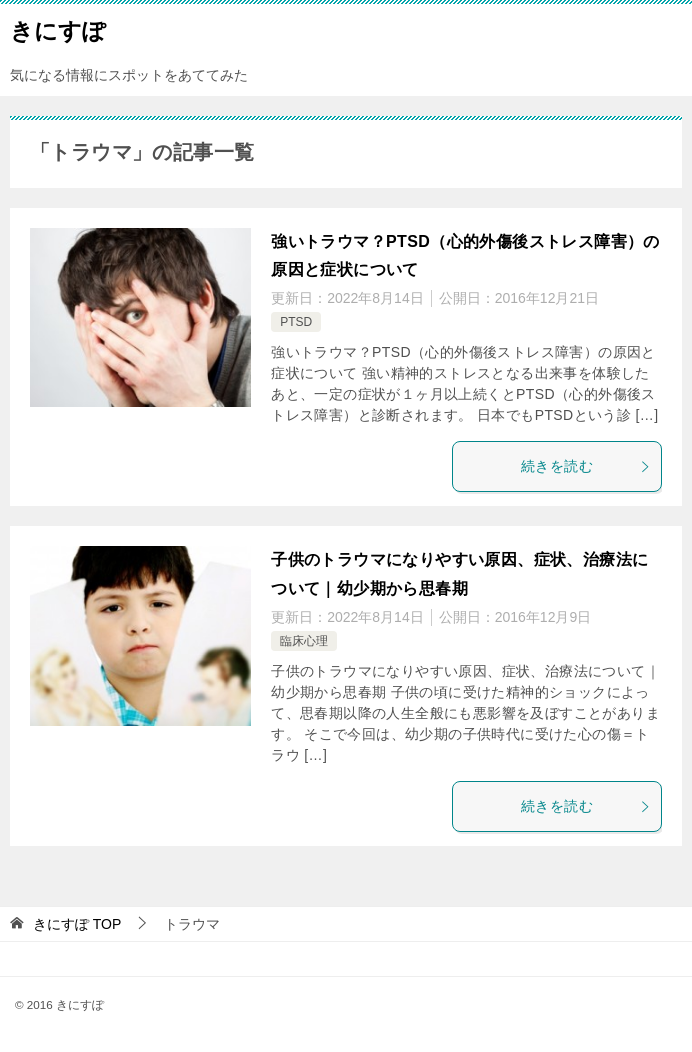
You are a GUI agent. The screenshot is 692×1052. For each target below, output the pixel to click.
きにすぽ (58, 29)
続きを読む (586, 466)
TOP (77, 924)
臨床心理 (304, 641)
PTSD (296, 322)
